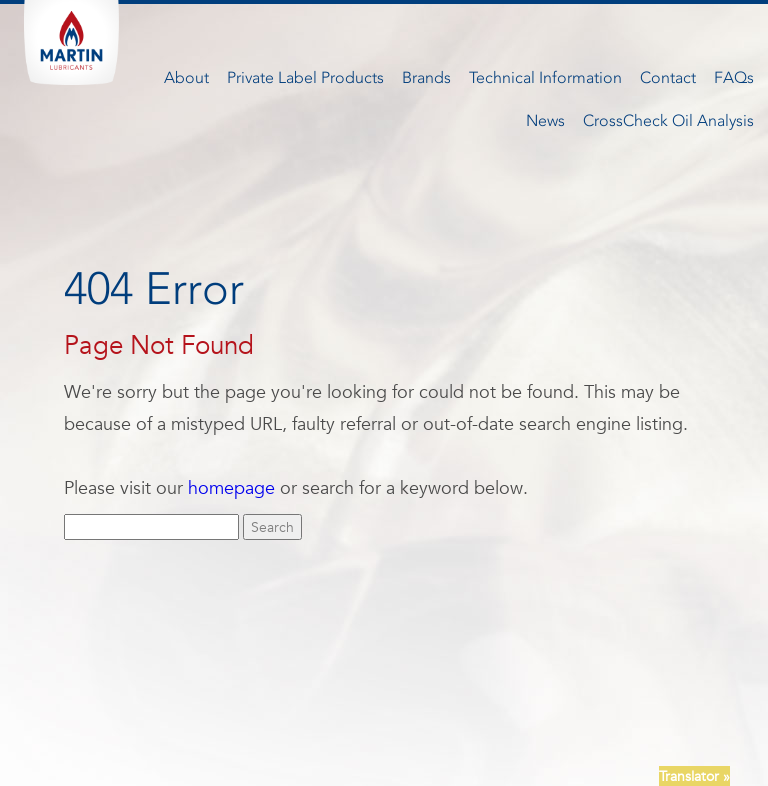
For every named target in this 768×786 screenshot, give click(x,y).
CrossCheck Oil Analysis (668, 120)
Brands (426, 77)
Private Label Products (305, 77)
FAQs (734, 77)
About (186, 77)
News (545, 120)
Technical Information (545, 77)
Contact (668, 77)
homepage (231, 487)
